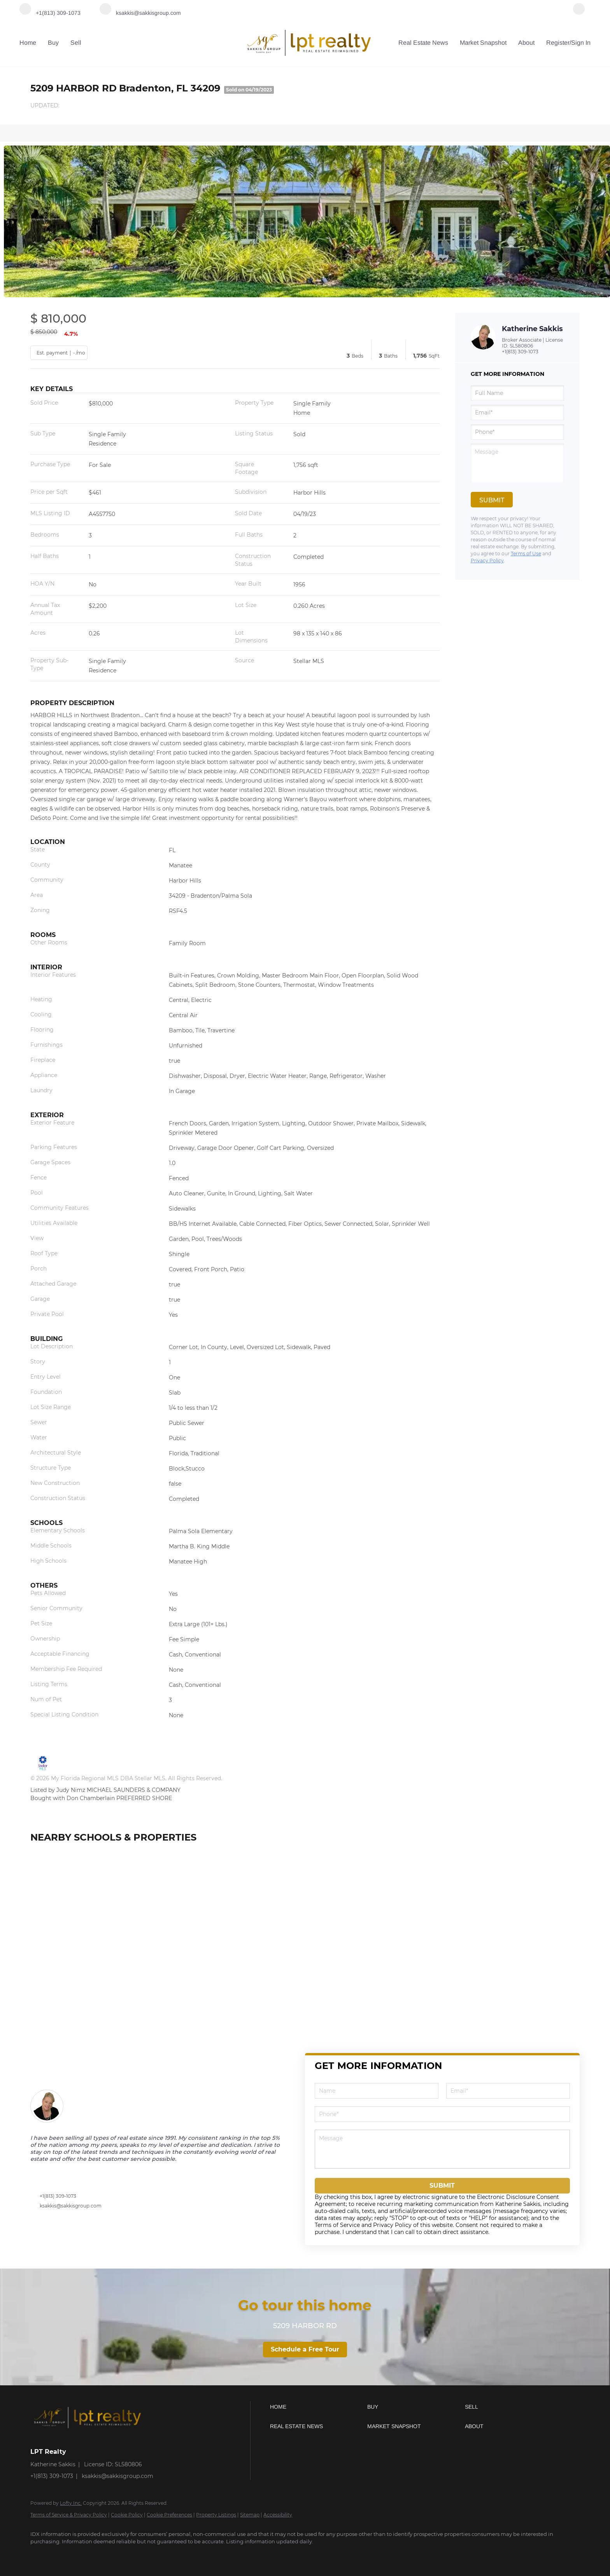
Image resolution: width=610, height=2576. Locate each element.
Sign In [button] (581, 42)
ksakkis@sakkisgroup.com (71, 2206)
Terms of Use (526, 553)
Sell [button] (75, 42)
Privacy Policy (487, 560)
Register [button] (558, 42)
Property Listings (216, 2515)
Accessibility (277, 2515)
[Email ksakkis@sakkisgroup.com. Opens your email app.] (140, 12)
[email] (517, 412)
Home (27, 42)
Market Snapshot (483, 42)
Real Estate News (423, 42)
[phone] (517, 432)
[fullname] (517, 393)
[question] (517, 463)
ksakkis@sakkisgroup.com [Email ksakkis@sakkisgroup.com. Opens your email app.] (117, 2475)
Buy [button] (53, 42)
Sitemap (249, 2515)
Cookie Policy (127, 2515)
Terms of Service (337, 2225)
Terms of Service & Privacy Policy (68, 2515)
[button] (316, 2407)
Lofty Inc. (71, 2503)
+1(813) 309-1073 (520, 351)
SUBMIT (442, 2185)
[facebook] (579, 12)
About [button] (526, 42)
